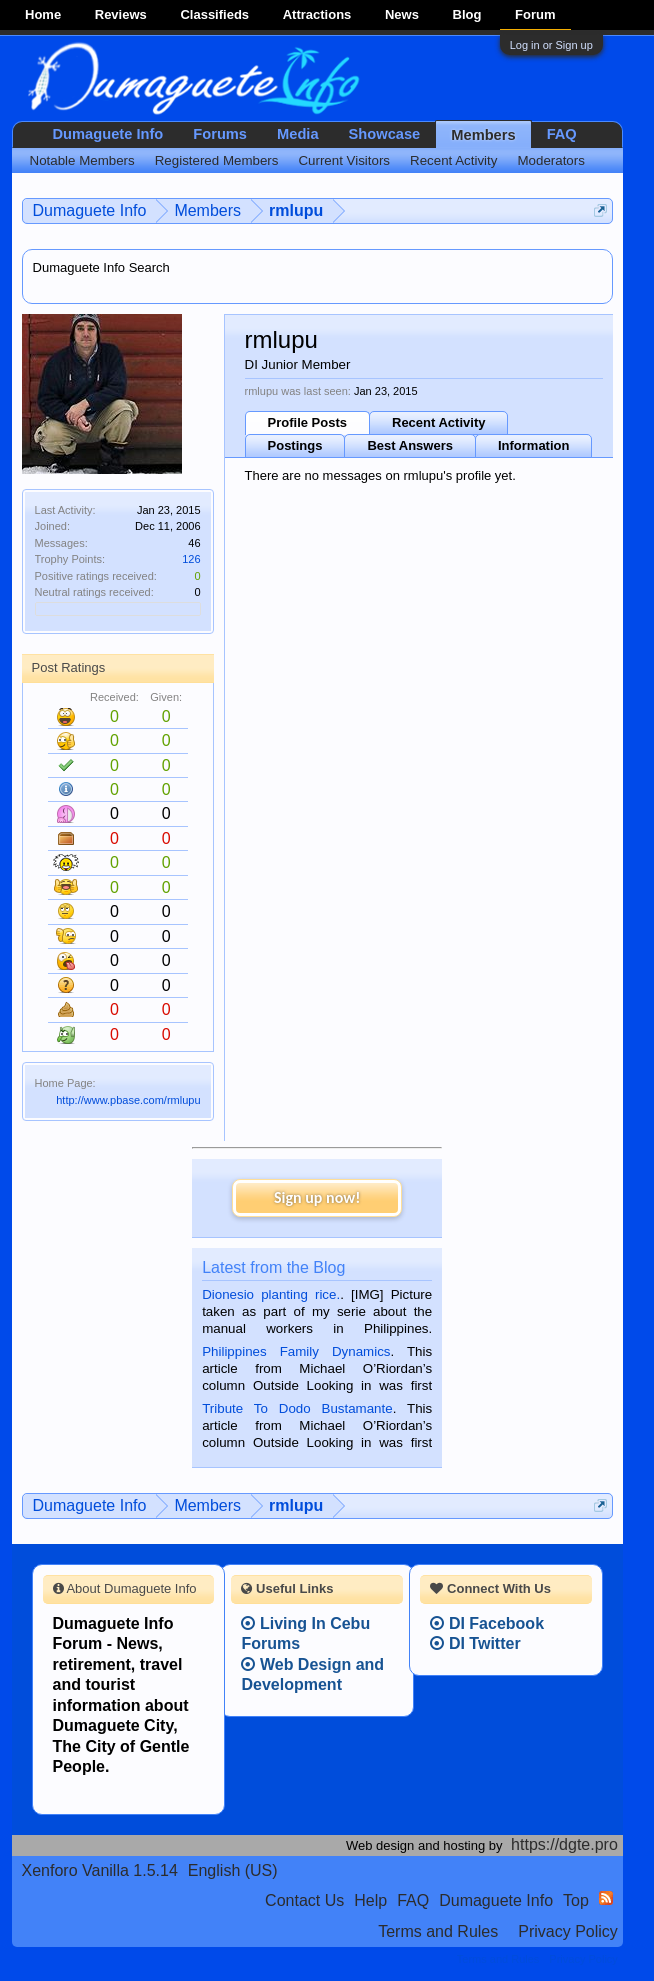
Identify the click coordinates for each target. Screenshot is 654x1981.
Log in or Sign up (551, 45)
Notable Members (82, 160)
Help (370, 1900)
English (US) (233, 1870)
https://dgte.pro (564, 1844)
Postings (295, 445)
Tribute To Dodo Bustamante (297, 1408)
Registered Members (217, 160)
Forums (220, 134)
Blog (467, 14)
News (402, 14)
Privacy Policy (568, 1931)
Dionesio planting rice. (271, 1294)
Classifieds (214, 14)
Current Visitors (344, 160)
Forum (535, 14)
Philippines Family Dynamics (296, 1351)
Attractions (317, 14)
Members (483, 135)
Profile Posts (307, 422)
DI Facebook (487, 1623)
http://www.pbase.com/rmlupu (128, 1100)
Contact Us (304, 1900)
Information (534, 445)
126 (191, 559)
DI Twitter (475, 1643)
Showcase (385, 134)
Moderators (550, 160)
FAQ (562, 134)
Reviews (121, 14)
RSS (606, 1898)
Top (576, 1900)
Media (298, 134)
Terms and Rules (438, 1931)
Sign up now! (317, 1197)
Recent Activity (438, 422)
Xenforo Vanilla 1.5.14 (100, 1870)
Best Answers (410, 445)
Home (43, 14)
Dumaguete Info (108, 134)
